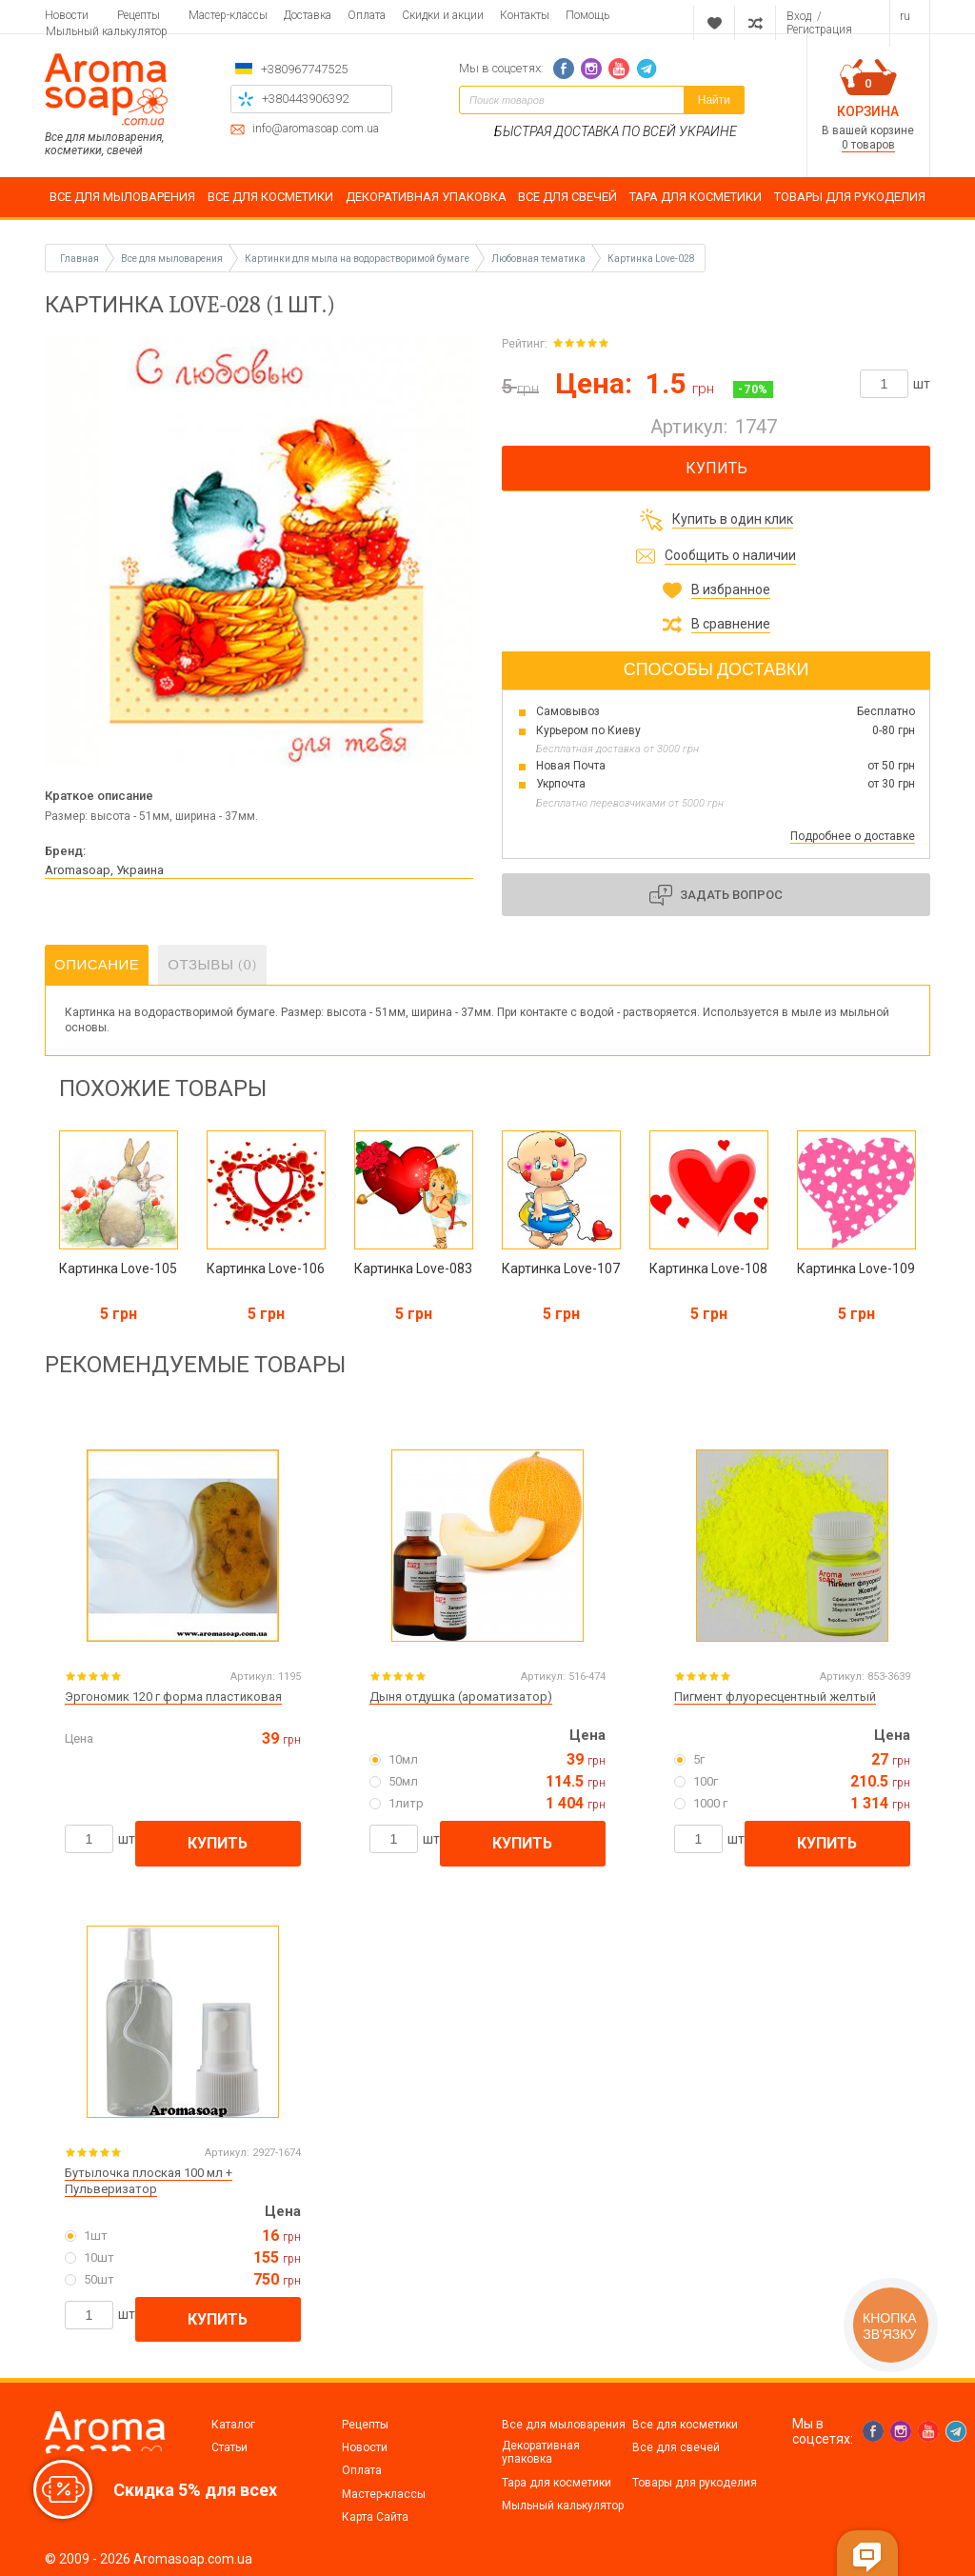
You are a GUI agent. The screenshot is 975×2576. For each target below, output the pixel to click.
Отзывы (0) (212, 964)
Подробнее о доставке (852, 836)
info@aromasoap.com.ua (315, 129)
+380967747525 (304, 69)
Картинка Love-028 (651, 258)
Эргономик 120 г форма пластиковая (173, 1696)
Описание (96, 964)
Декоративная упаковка (541, 2452)
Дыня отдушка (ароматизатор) (460, 1696)
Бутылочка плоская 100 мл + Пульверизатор (148, 2181)
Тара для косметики (556, 2482)
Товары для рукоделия (694, 2482)
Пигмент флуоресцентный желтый (775, 1696)
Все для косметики (685, 2424)
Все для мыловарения (564, 2424)
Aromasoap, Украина (104, 870)
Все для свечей (676, 2447)
